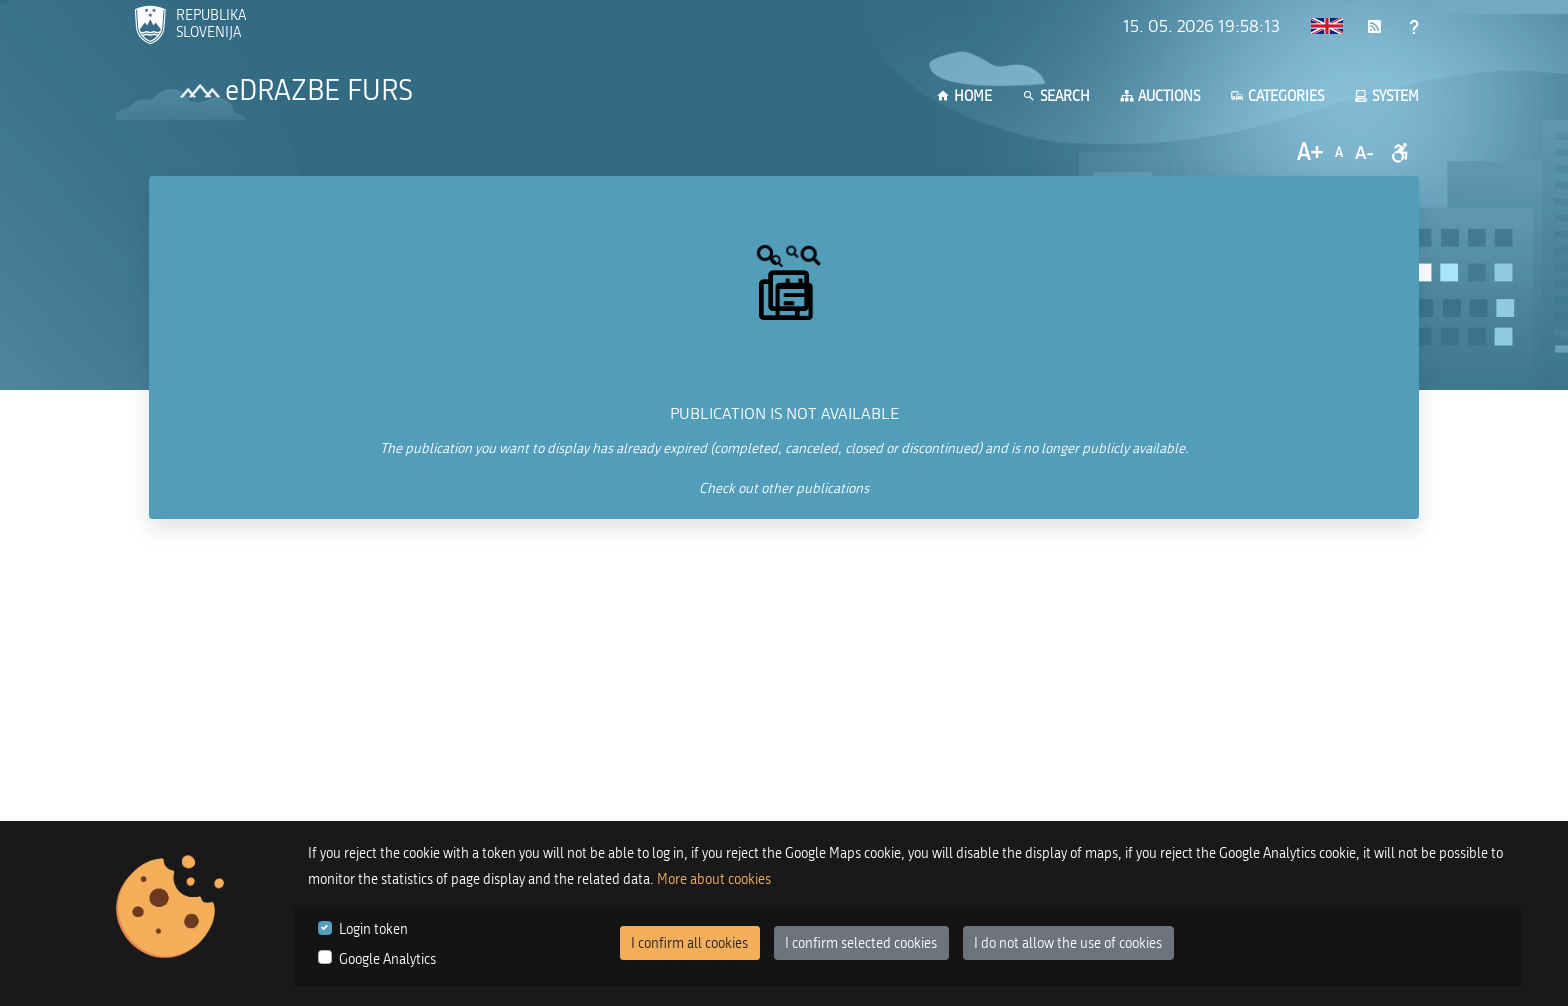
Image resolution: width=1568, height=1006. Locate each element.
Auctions (1160, 96)
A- (1364, 153)
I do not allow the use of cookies (1068, 943)
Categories (1277, 96)
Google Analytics (387, 959)
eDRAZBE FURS (319, 91)
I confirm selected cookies (861, 943)
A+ (1310, 152)
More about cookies (714, 879)
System (1386, 96)
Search (1056, 96)
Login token (373, 929)
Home (964, 96)
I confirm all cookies (689, 943)
